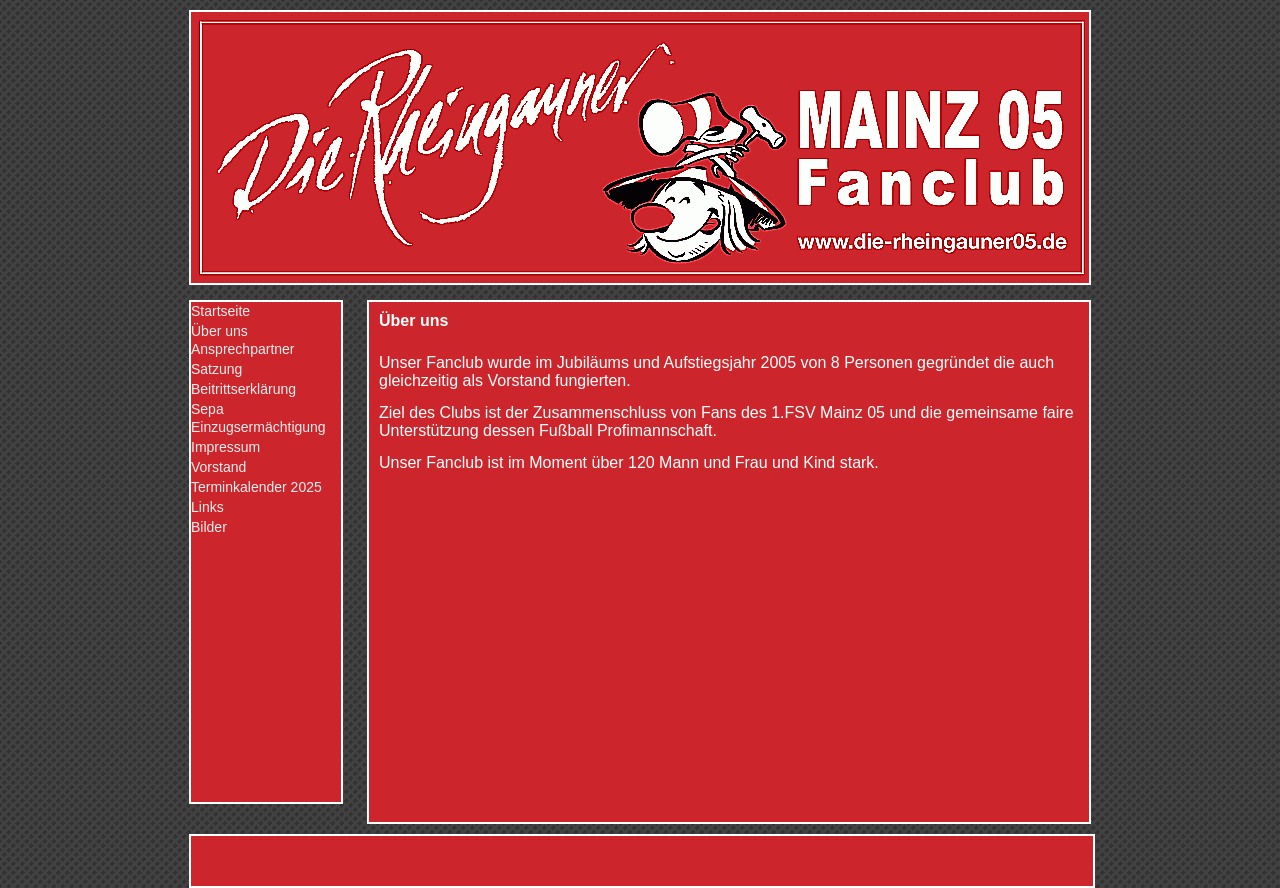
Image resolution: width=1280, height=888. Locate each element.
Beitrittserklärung (243, 389)
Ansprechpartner (243, 349)
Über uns (219, 331)
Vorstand (218, 467)
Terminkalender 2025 (256, 487)
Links (207, 507)
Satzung (216, 369)
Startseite (220, 311)
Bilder (209, 527)
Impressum (225, 447)
